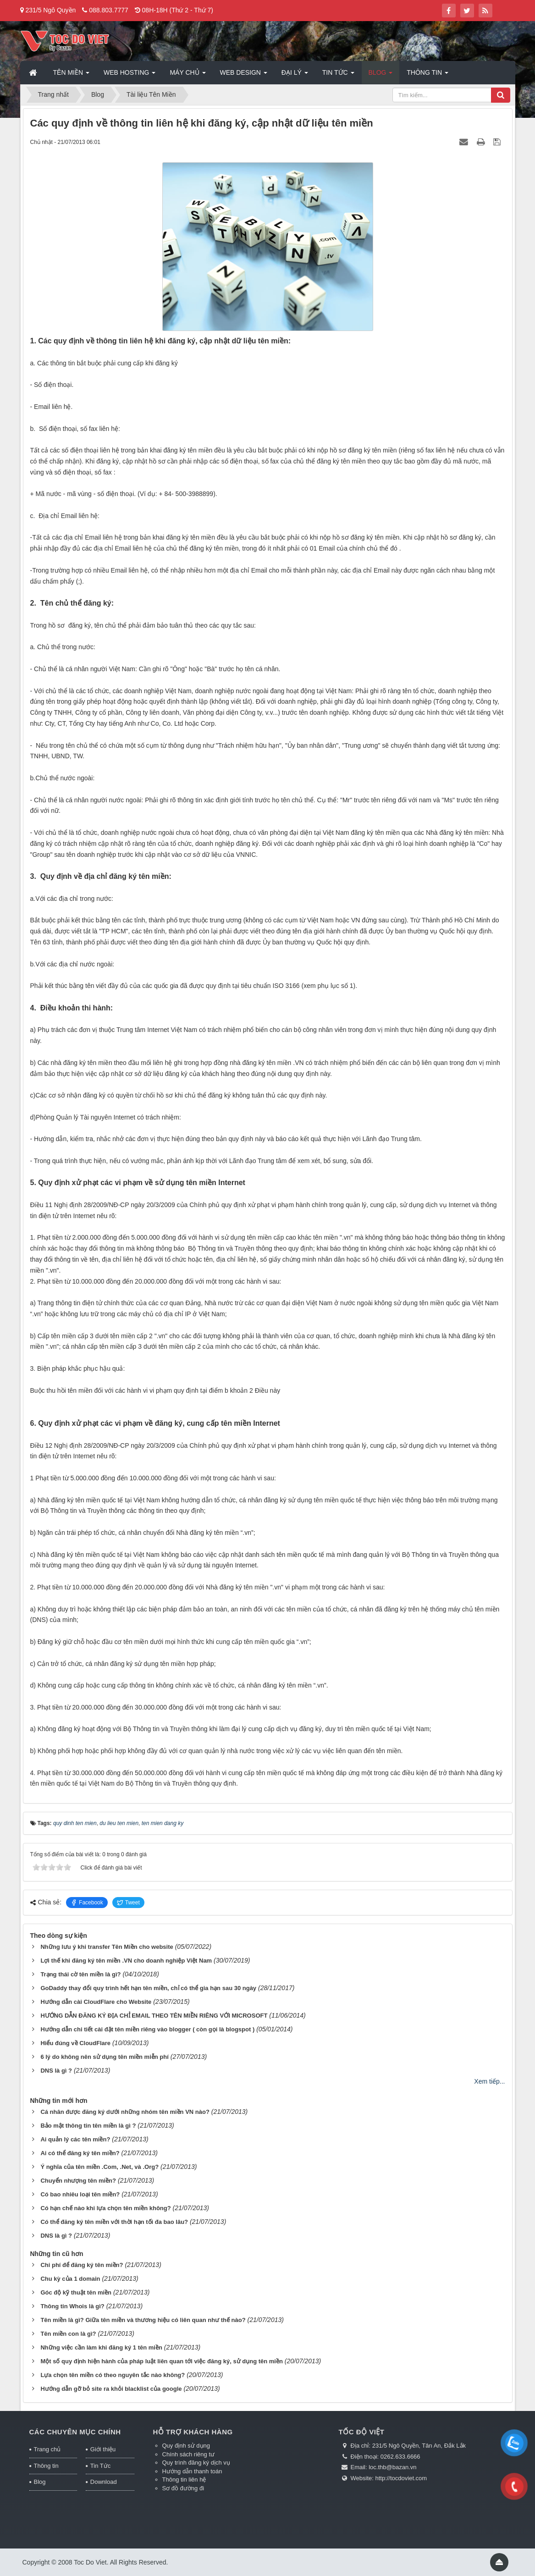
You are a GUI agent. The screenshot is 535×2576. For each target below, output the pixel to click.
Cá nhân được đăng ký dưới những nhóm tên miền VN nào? (125, 2111)
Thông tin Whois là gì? (72, 2306)
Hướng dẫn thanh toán (192, 2471)
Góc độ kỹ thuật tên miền (75, 2292)
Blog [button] (381, 75)
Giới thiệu (103, 2449)
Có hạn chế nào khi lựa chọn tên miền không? (105, 2208)
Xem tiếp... (489, 2081)
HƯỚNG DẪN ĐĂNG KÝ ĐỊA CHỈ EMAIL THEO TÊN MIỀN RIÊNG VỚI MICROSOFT (153, 2015)
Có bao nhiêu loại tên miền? (80, 2194)
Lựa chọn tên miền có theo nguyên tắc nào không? (112, 2375)
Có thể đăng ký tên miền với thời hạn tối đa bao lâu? (114, 2221)
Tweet (128, 1902)
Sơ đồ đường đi (183, 2488)
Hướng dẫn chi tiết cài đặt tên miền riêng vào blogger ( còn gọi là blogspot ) (147, 2029)
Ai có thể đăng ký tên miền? (79, 2153)
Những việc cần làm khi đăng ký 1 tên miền (101, 2347)
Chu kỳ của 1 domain (70, 2278)
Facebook (87, 1902)
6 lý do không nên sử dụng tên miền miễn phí (104, 2056)
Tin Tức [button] (338, 75)
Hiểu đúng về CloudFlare (75, 2043)
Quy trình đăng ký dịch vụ (196, 2462)
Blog (40, 2481)
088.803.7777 (108, 10)
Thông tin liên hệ (184, 2479)
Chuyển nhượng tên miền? (78, 2180)
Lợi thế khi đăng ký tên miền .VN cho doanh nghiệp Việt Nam (126, 1960)
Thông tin (46, 2465)
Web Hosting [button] (129, 75)
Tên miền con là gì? (68, 2333)
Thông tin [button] (427, 75)
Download (103, 2481)
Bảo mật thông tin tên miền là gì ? (88, 2125)
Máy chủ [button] (187, 75)
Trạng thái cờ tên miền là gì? (80, 1974)
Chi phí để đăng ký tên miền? (81, 2265)
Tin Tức (100, 2465)
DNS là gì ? (56, 2070)
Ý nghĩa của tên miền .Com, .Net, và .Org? (99, 2166)
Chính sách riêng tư (188, 2454)
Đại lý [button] (294, 75)
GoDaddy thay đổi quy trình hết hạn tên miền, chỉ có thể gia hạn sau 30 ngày (148, 1988)
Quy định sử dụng (186, 2445)
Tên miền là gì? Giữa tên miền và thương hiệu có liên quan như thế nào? (142, 2320)
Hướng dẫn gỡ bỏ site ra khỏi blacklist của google (111, 2388)
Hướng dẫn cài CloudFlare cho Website (95, 2001)
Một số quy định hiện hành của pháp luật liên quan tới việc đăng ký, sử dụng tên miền (161, 2361)
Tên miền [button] (71, 75)
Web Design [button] (243, 75)
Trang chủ (47, 2449)
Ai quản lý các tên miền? (75, 2139)
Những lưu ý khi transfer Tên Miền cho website (106, 1946)
